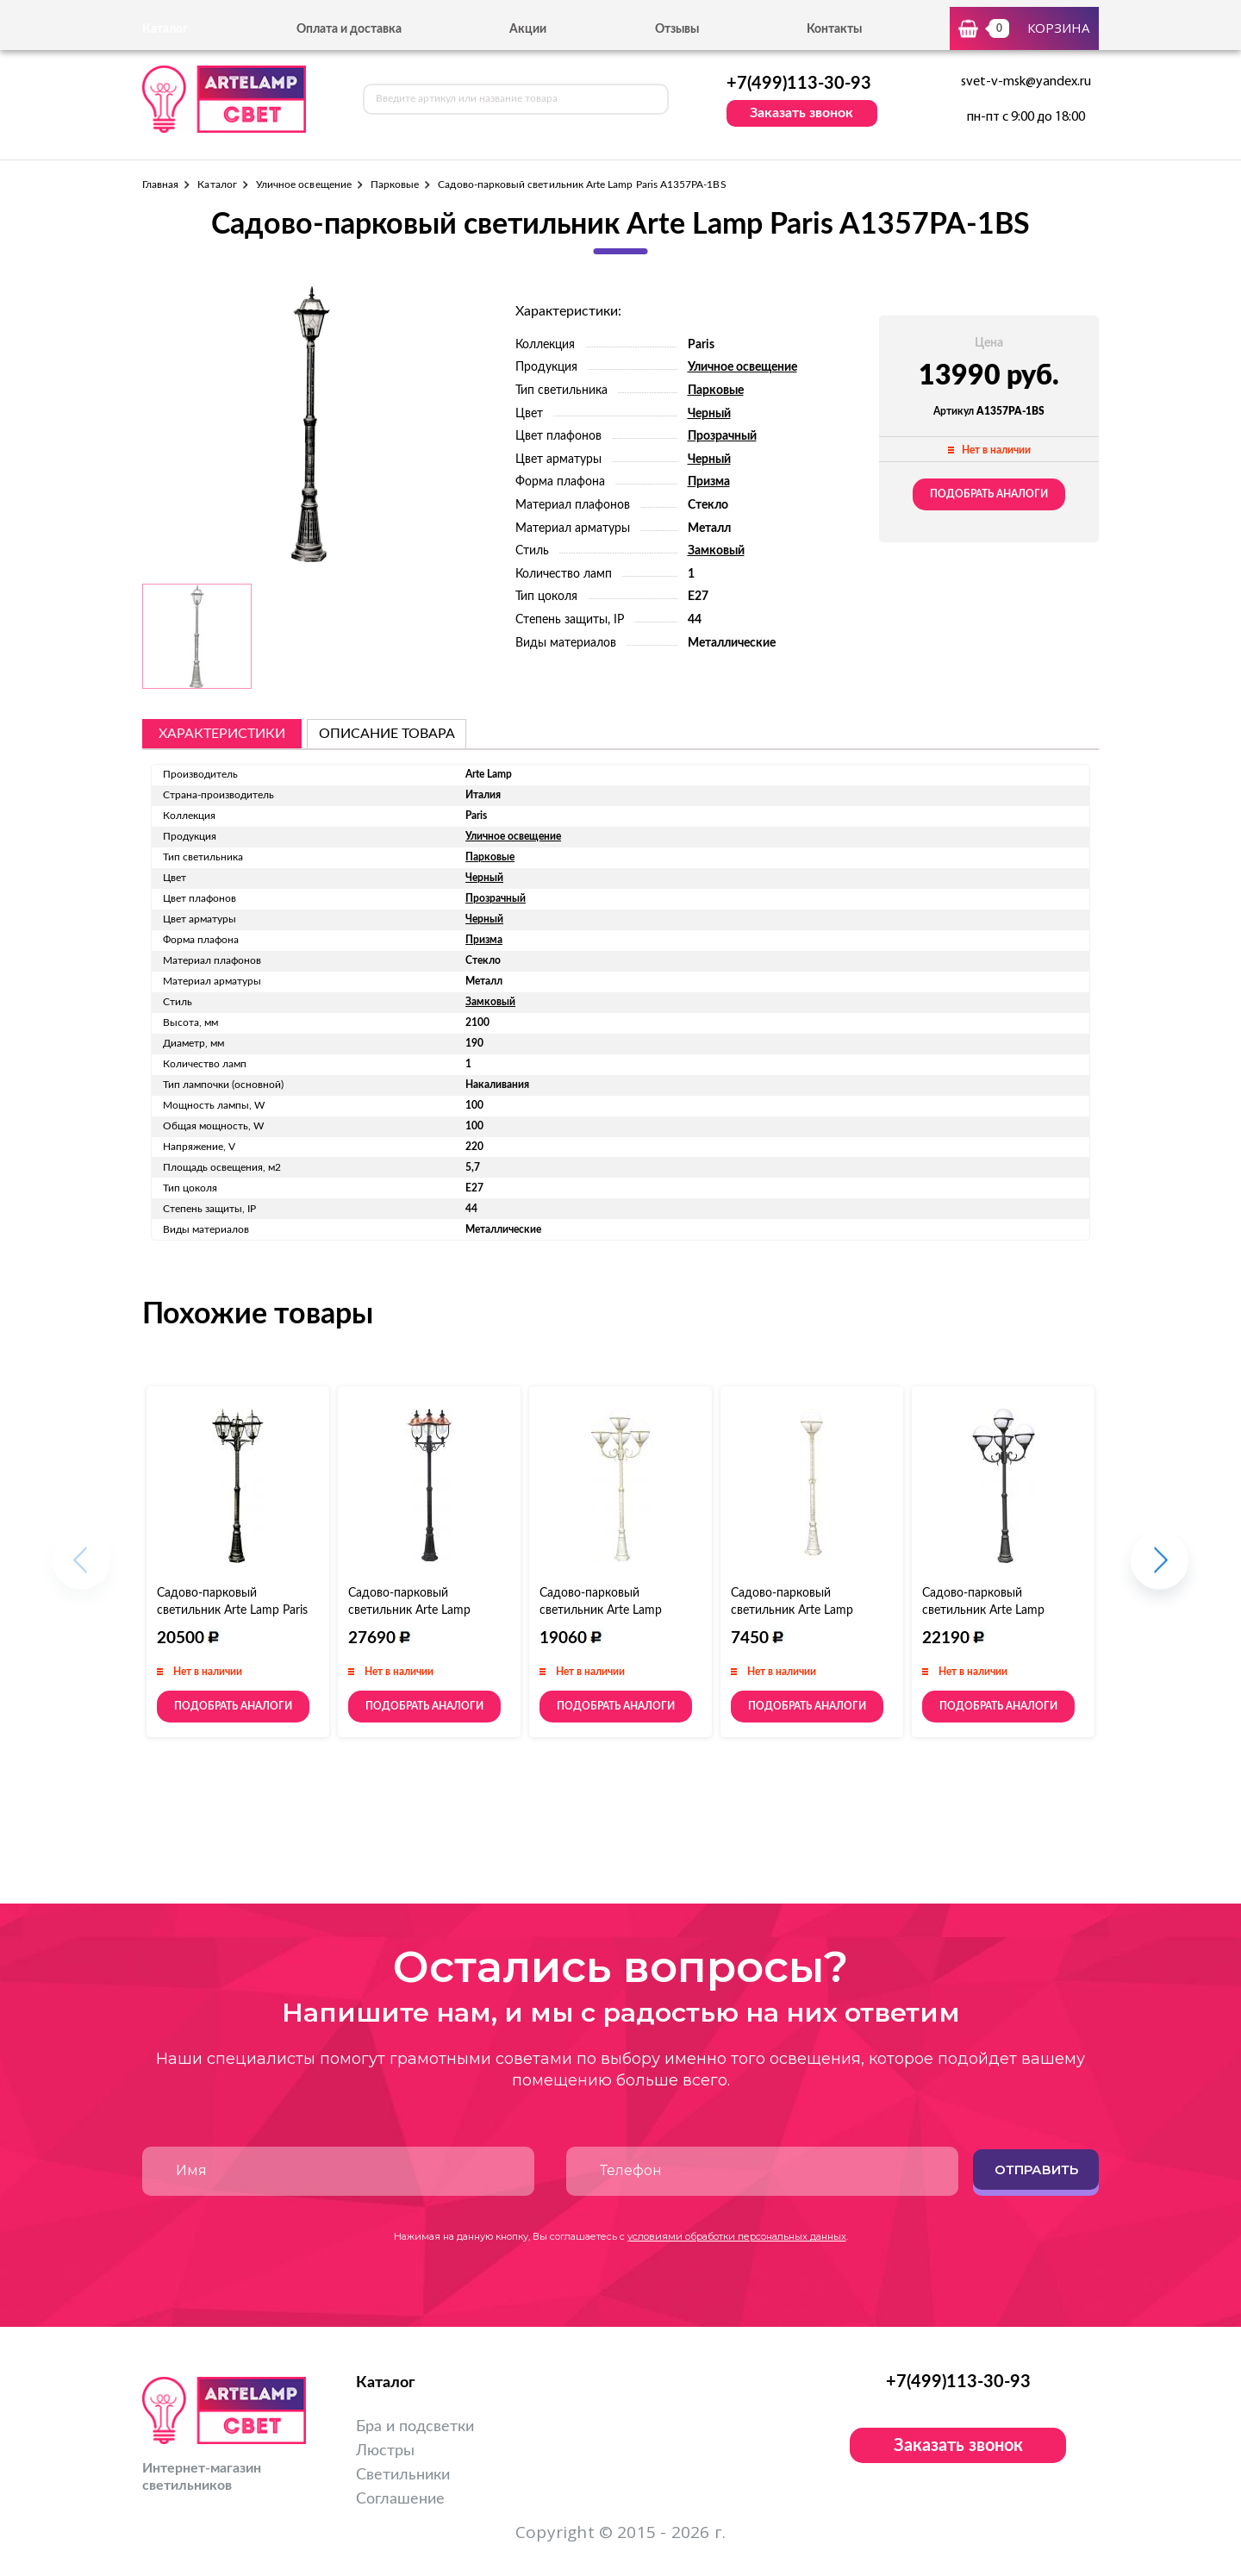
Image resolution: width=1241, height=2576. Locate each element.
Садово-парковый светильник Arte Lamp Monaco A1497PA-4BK (983, 1610)
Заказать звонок (801, 113)
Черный (709, 414)
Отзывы (677, 29)
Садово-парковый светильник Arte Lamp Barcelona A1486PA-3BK (414, 1610)
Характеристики (222, 734)
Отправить (1036, 2169)
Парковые (395, 184)
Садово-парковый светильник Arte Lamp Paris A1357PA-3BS (232, 1610)
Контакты (834, 29)
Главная (160, 184)
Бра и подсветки (415, 2427)
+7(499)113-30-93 (799, 83)
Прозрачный (722, 436)
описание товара (387, 734)
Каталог (216, 184)
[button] (1159, 1569)
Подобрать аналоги (989, 494)
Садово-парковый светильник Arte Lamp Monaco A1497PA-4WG (604, 1610)
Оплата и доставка (349, 29)
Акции (527, 29)
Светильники (403, 2475)
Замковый (716, 551)
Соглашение (400, 2499)
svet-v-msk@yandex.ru (1026, 82)
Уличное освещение (304, 184)
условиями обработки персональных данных (736, 2236)
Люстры (385, 2451)
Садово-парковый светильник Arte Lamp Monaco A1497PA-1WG (795, 1610)
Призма (709, 482)
